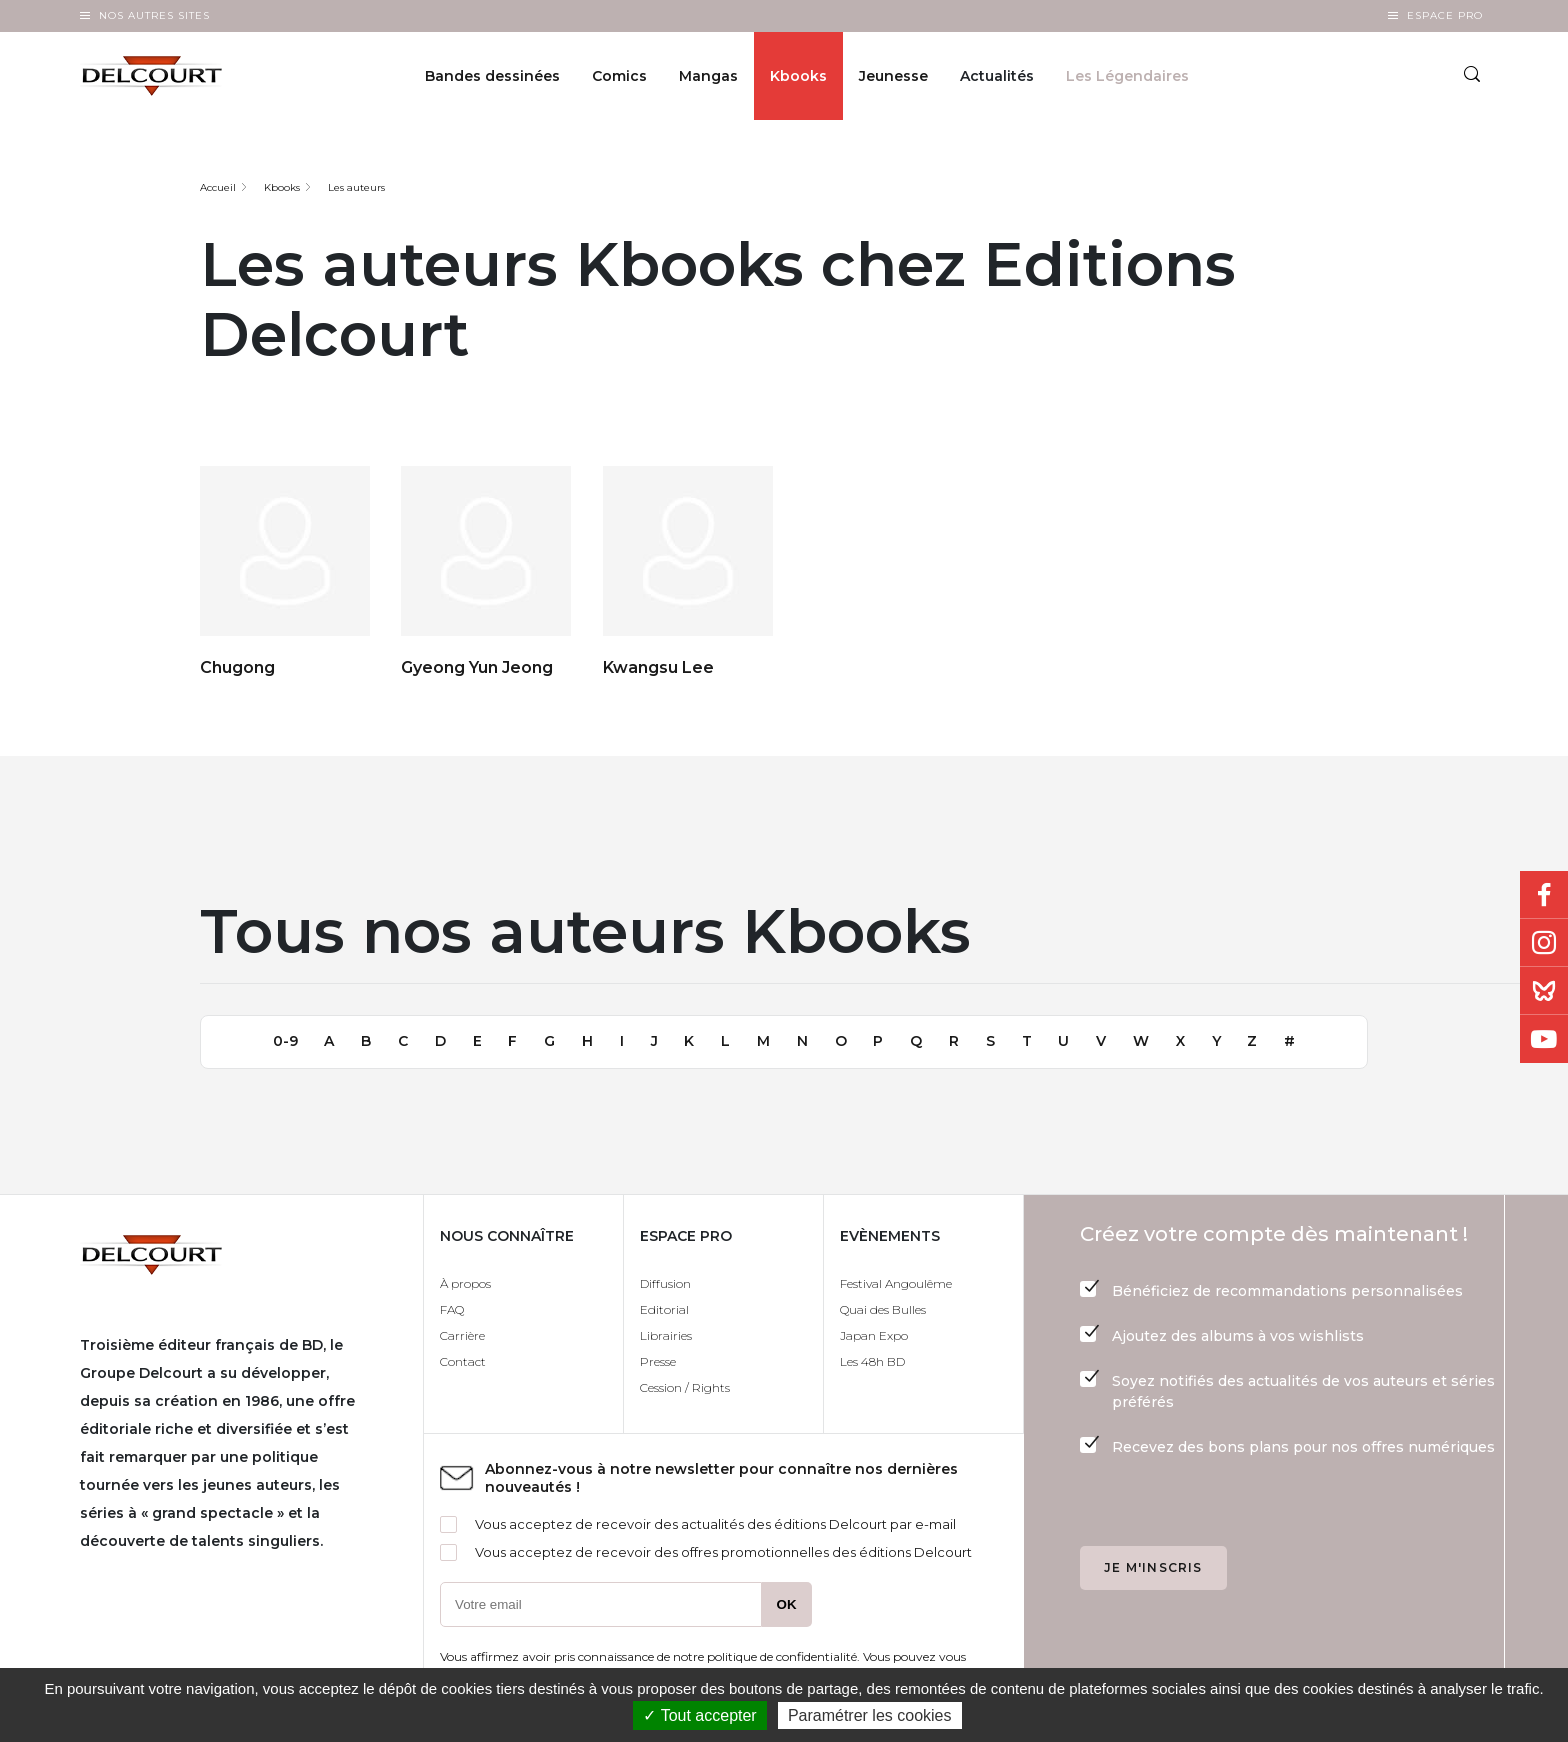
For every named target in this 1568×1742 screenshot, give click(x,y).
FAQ (452, 1309)
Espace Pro (1445, 15)
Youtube (1544, 1039)
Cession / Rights (685, 1387)
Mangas (708, 76)
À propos (465, 1283)
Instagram (1544, 943)
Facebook (1544, 895)
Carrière (462, 1335)
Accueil (218, 187)
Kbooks (798, 76)
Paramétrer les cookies (870, 1715)
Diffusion (665, 1283)
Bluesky (1544, 991)
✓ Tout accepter (699, 1715)
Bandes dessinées (492, 76)
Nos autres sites (154, 15)
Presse (658, 1361)
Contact (463, 1361)
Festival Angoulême (896, 1283)
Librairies (666, 1335)
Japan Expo (874, 1335)
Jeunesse (893, 76)
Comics (619, 76)
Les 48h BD (872, 1361)
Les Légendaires (1127, 76)
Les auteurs (356, 187)
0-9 (285, 1041)
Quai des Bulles (883, 1309)
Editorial (664, 1309)
